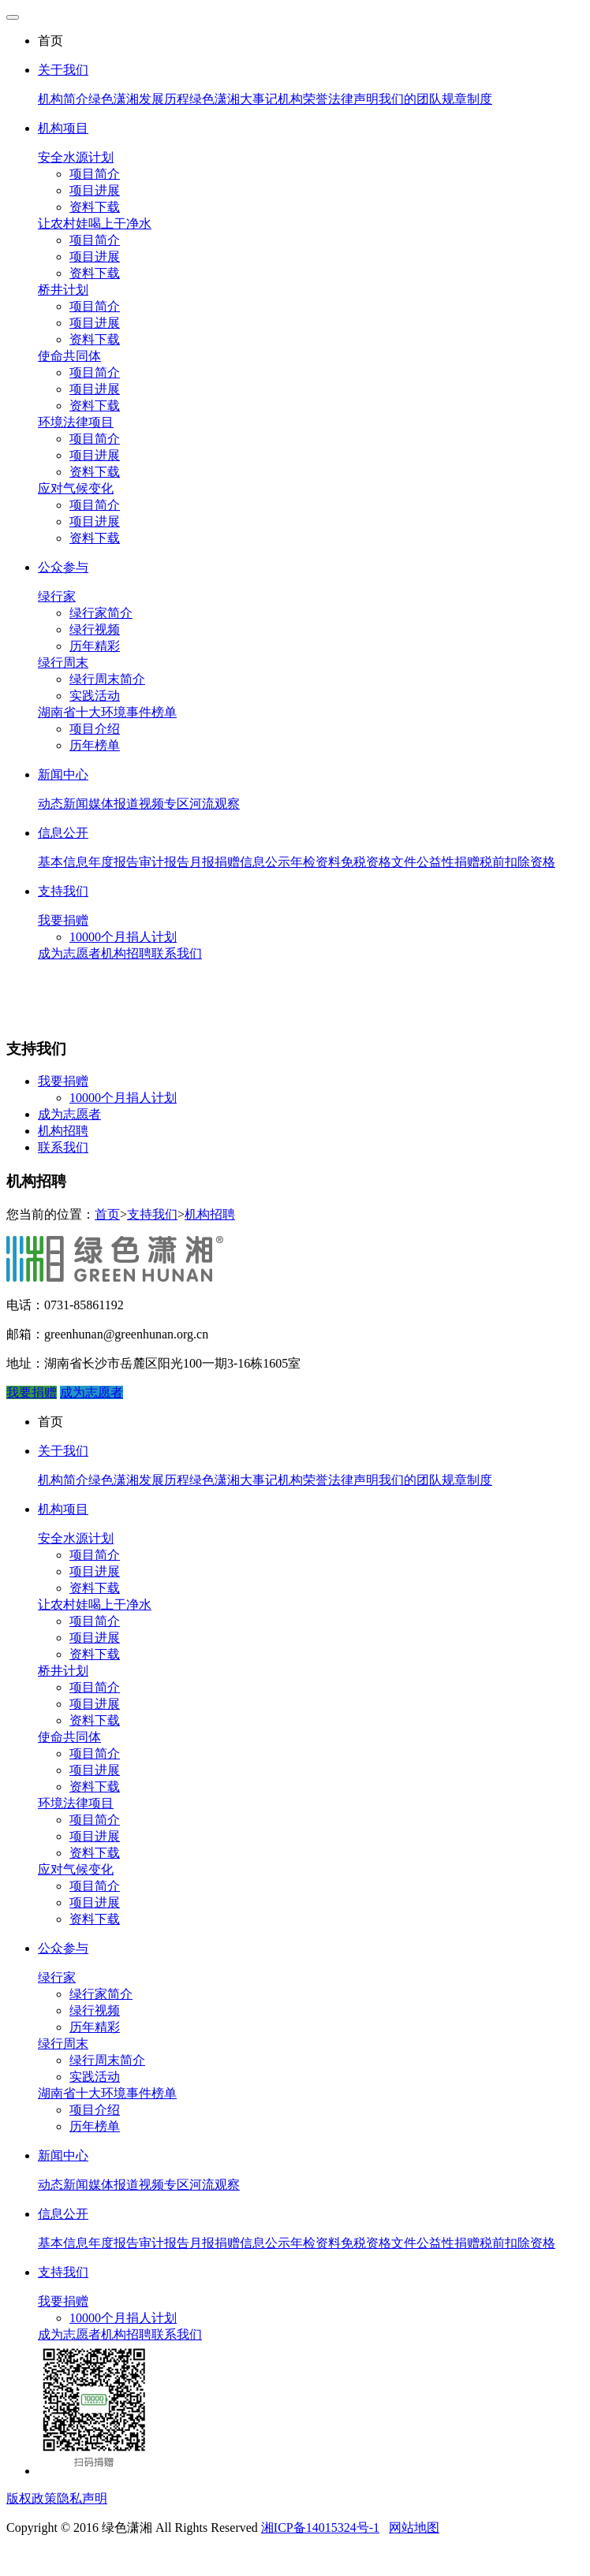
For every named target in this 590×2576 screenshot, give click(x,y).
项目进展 (94, 190)
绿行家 (57, 596)
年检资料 (315, 862)
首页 (107, 1214)
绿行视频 (94, 629)
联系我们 (176, 953)
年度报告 (113, 862)
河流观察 (214, 803)
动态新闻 (63, 803)
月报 (202, 862)
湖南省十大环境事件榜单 (107, 712)
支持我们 (152, 1214)
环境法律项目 (76, 422)
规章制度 (467, 99)
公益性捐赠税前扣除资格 (485, 862)
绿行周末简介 (107, 679)
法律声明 (353, 99)
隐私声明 (82, 2498)
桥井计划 (63, 289)
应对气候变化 (76, 488)
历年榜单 (94, 745)
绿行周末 (63, 662)
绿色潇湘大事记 (233, 99)
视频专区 (164, 803)
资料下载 (94, 207)
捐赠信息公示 (252, 862)
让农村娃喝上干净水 (94, 223)
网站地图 (414, 2527)
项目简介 (94, 174)
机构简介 (63, 99)
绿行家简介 (101, 613)
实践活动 (94, 695)
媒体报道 (113, 803)
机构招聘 (126, 953)
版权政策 (31, 2498)
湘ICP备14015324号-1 (320, 2527)
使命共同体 (69, 356)
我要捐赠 (63, 920)
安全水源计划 (76, 157)
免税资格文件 (378, 862)
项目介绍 (94, 728)
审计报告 (164, 862)
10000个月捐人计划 (123, 937)
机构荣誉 (303, 99)
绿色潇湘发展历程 (138, 99)
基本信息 (63, 862)
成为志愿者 (69, 953)
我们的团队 (410, 99)
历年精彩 (94, 646)
